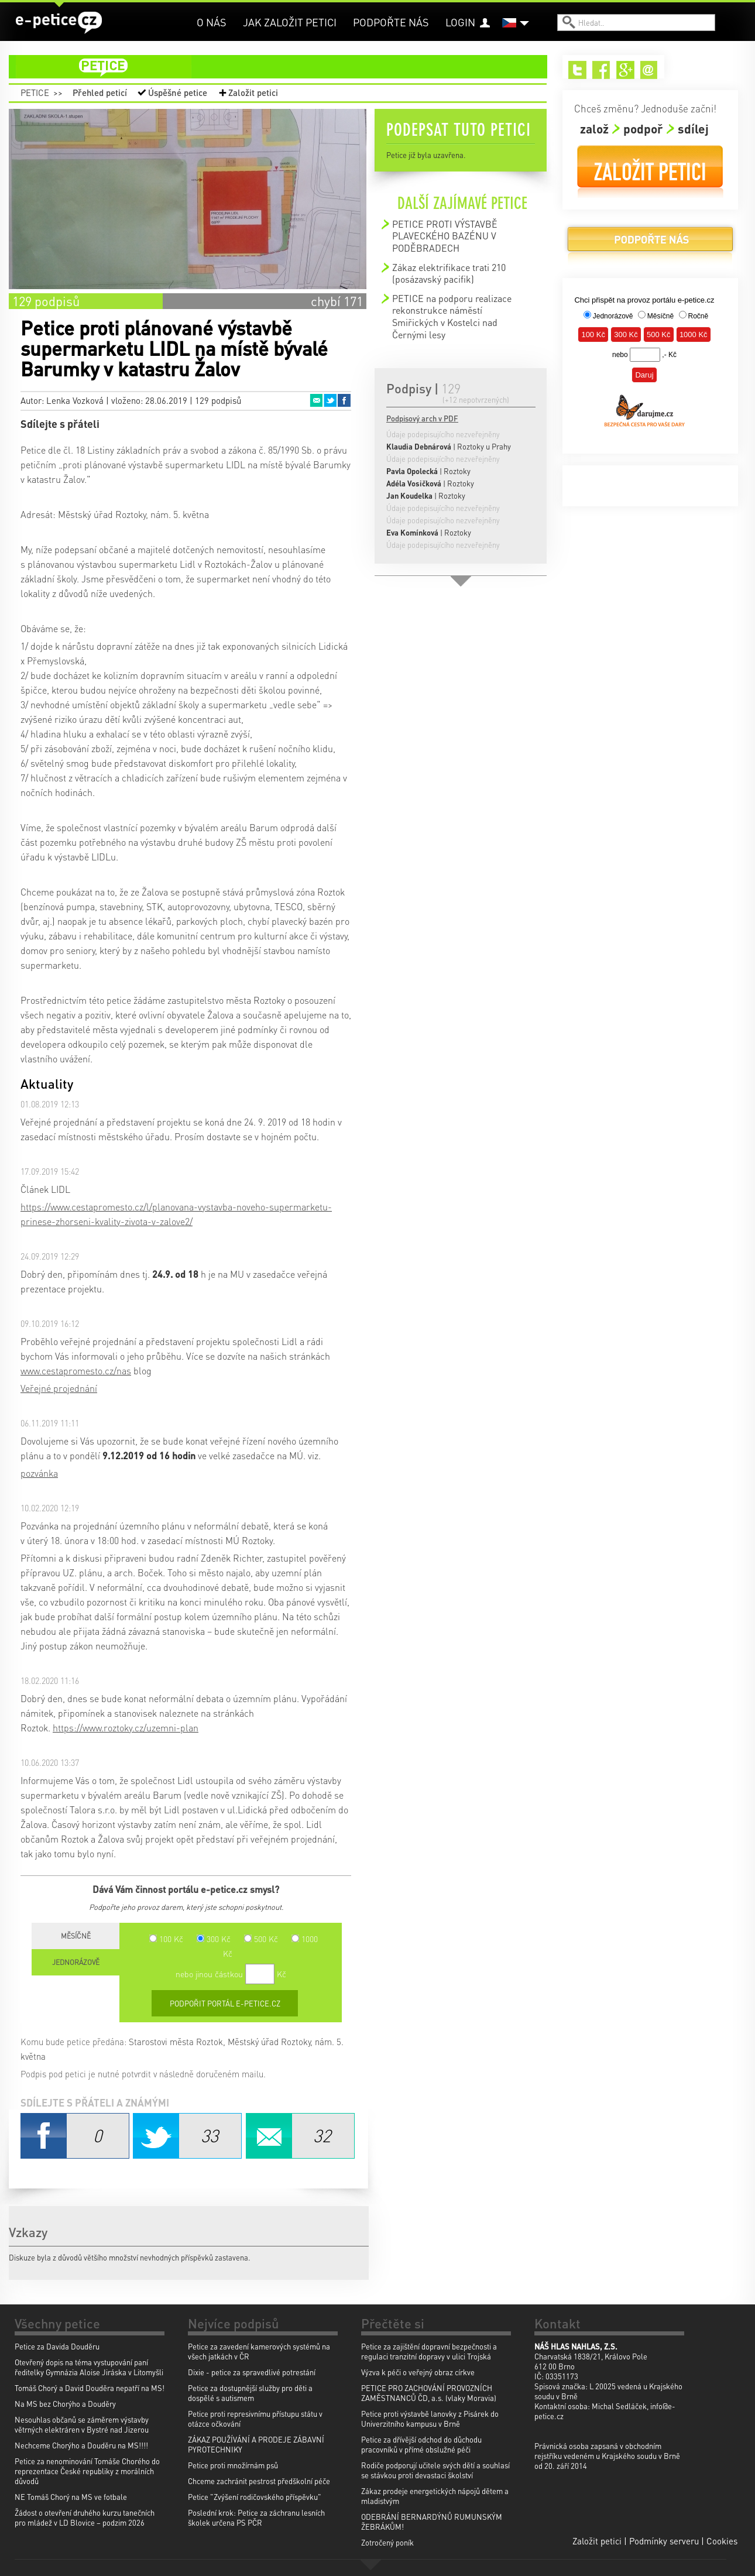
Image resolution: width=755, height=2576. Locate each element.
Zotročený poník (387, 2542)
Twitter (330, 400)
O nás (212, 22)
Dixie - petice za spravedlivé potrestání (251, 2372)
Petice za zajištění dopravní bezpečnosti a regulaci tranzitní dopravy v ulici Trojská (429, 2351)
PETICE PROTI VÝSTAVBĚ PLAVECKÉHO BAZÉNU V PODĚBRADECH (444, 236)
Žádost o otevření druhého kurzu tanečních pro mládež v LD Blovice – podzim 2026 (85, 2517)
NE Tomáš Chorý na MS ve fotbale (71, 2497)
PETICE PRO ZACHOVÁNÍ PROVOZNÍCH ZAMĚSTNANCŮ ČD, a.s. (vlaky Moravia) (428, 2393)
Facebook (344, 400)
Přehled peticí (100, 92)
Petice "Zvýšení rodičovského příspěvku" (254, 2497)
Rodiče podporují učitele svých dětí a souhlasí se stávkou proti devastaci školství (435, 2470)
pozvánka (39, 1473)
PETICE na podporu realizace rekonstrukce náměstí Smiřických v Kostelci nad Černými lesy (452, 316)
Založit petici (253, 92)
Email (316, 400)
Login (460, 22)
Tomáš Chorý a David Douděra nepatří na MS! (89, 2388)
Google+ (625, 70)
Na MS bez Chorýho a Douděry (65, 2404)
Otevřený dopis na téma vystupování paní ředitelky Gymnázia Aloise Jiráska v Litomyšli (89, 2367)
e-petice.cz (59, 22)
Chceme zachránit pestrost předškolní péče (259, 2481)
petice (285, 66)
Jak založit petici (290, 22)
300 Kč (214, 1938)
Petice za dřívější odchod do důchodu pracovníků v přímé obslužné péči (421, 2444)
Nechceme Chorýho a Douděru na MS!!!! (81, 2445)
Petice (34, 92)
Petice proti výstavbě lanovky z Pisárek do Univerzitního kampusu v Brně (430, 2418)
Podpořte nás (391, 22)
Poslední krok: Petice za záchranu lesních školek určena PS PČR (256, 2517)
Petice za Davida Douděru (57, 2346)
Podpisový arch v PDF (422, 418)
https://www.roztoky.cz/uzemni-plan (125, 1727)
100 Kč (166, 1938)
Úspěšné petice (177, 92)
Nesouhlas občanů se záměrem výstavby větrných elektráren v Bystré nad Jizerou (82, 2424)
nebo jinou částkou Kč (231, 1974)
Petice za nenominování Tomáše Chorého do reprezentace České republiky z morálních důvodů (87, 2471)
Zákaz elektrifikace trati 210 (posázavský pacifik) (449, 273)
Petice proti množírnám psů (233, 2465)
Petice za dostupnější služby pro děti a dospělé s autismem (250, 2393)
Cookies (721, 2541)
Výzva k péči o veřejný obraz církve (418, 2372)
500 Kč (261, 1938)
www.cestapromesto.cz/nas (75, 1370)
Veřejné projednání (58, 1388)
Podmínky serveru (664, 2541)
